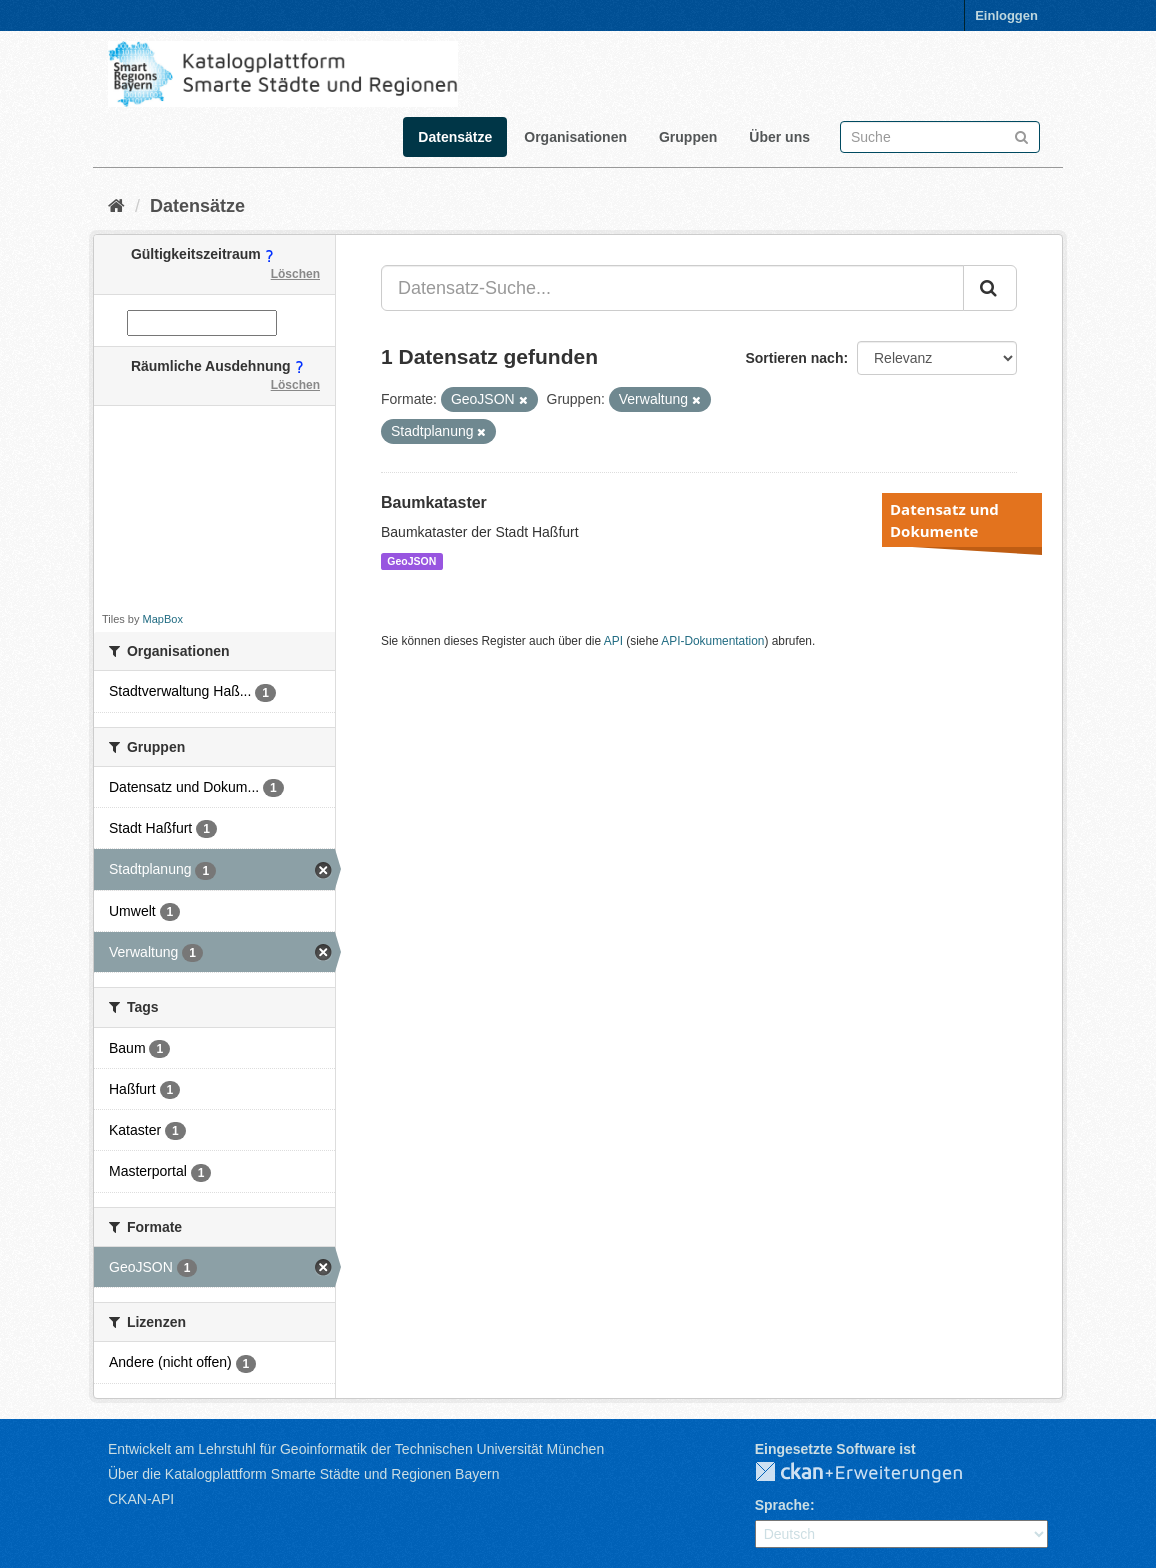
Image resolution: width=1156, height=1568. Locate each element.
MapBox (163, 619)
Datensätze (455, 137)
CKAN (875, 1473)
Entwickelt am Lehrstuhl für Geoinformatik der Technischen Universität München (356, 1449)
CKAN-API (141, 1499)
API (613, 641)
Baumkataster (434, 502)
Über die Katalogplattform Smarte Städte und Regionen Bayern (303, 1474)
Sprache (782, 1505)
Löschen (295, 274)
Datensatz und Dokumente (944, 520)
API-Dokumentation (712, 641)
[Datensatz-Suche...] (672, 288)
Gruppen (688, 137)
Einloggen (1006, 15)
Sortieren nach (794, 358)
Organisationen (575, 137)
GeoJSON (411, 561)
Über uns (779, 137)
